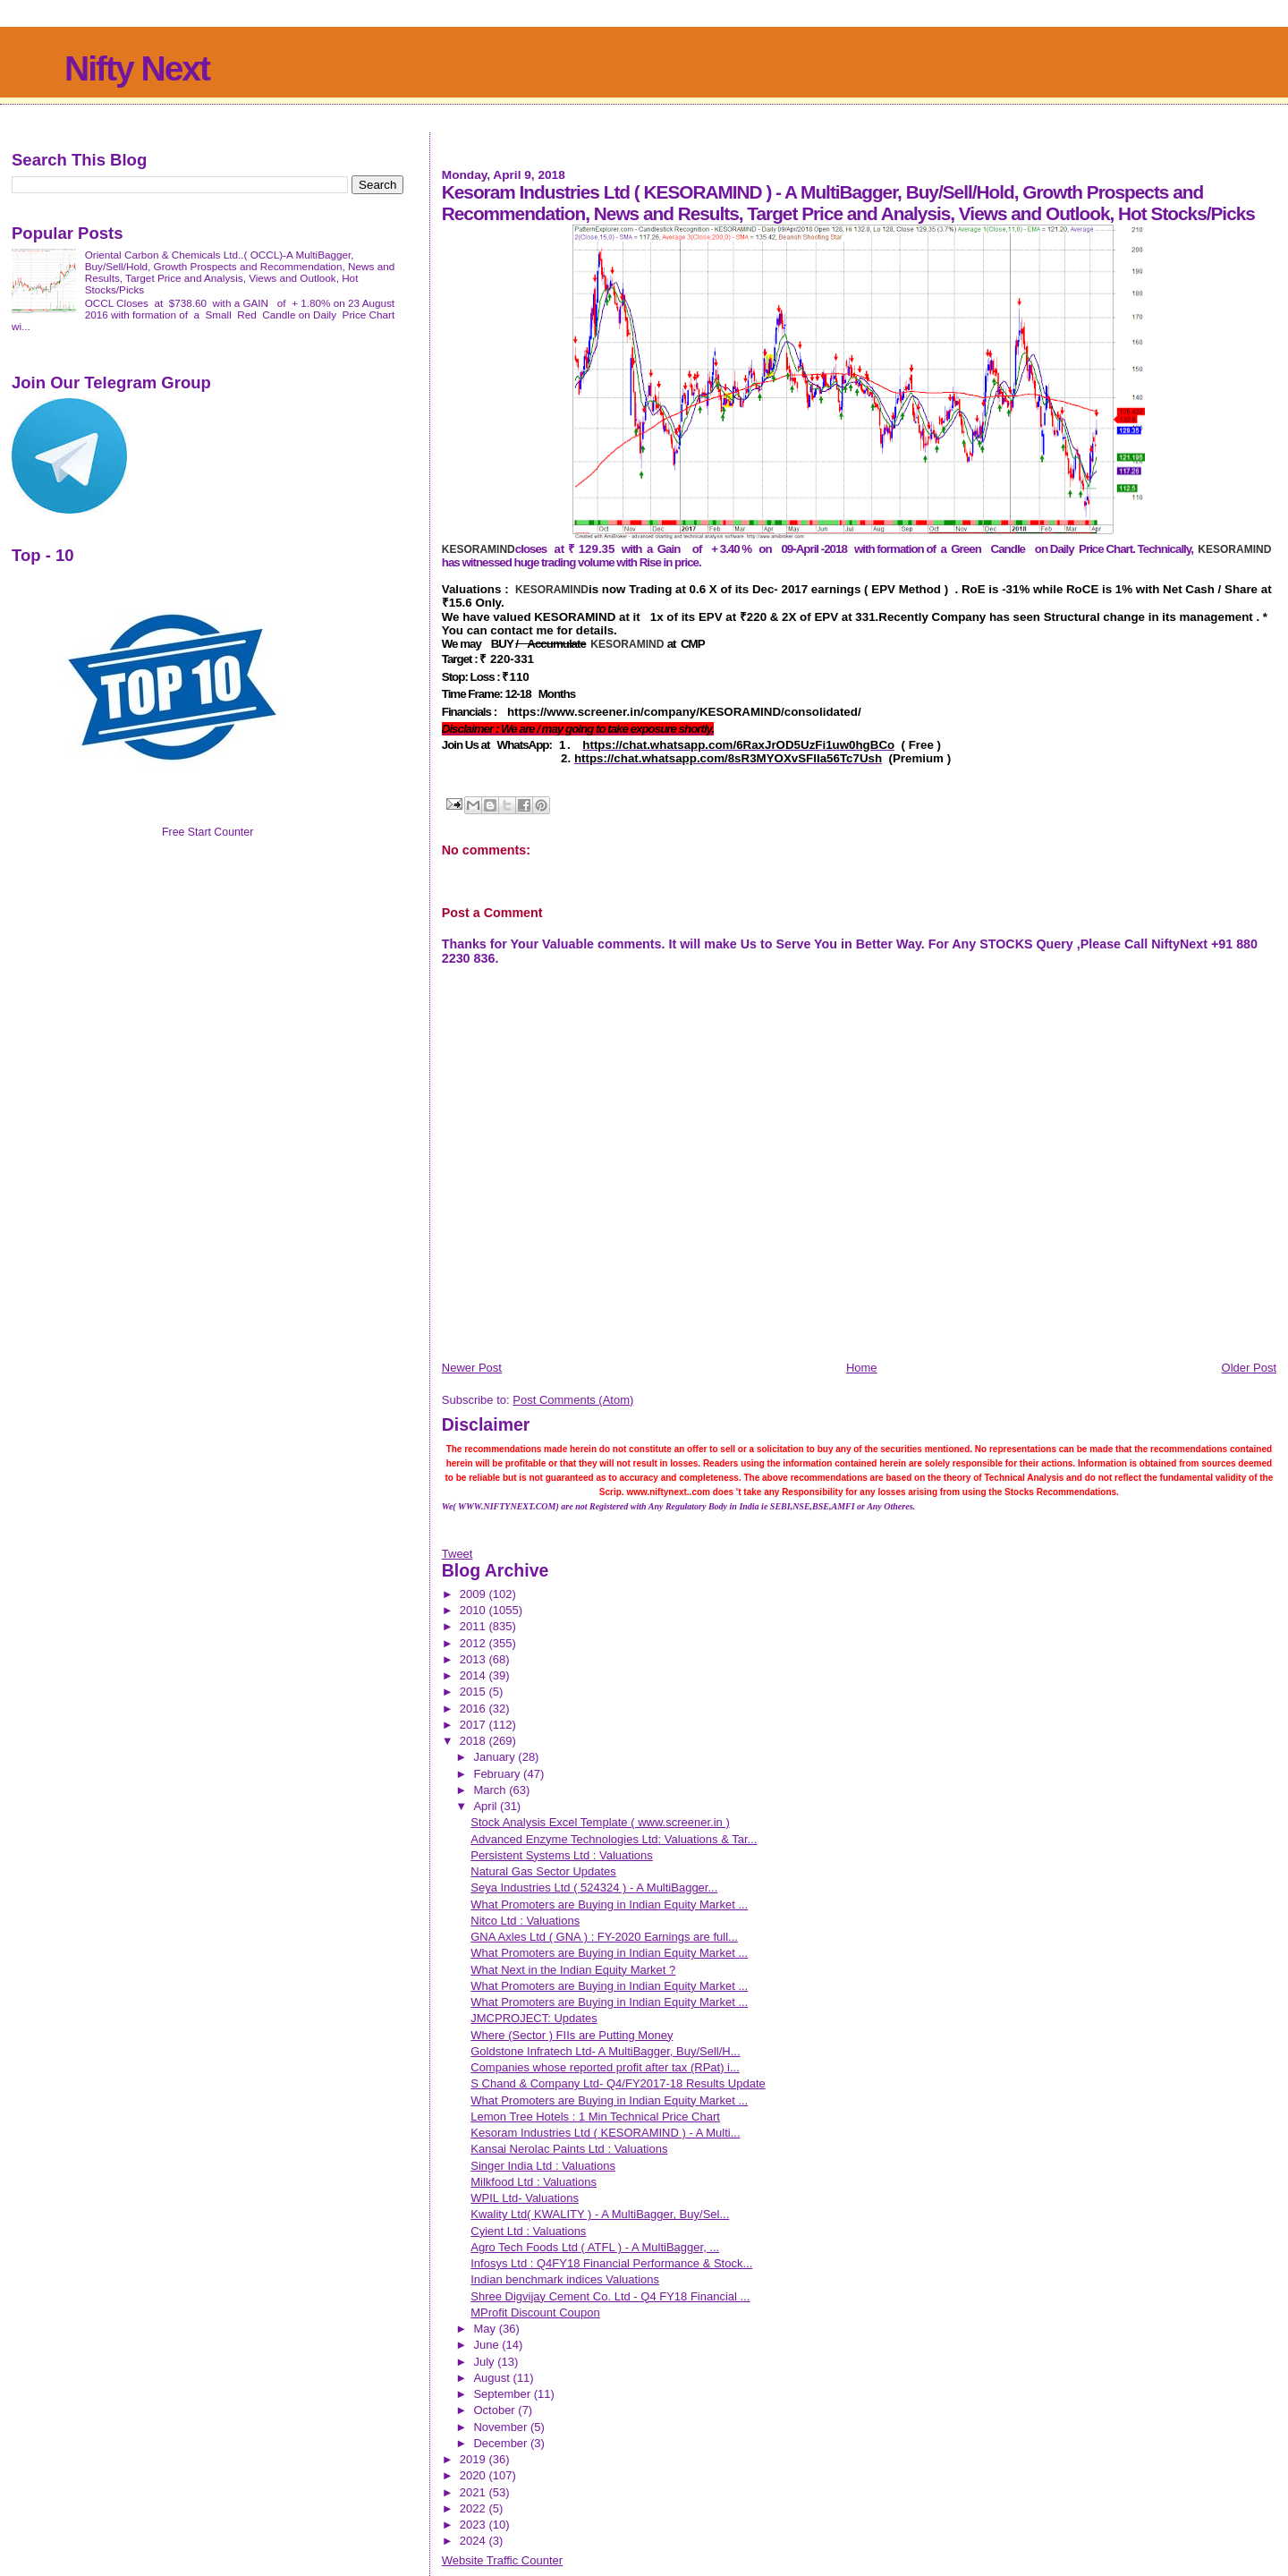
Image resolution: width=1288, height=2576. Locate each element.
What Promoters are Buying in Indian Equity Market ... (609, 1904)
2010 (474, 1610)
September (503, 2394)
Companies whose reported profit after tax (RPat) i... (605, 2067)
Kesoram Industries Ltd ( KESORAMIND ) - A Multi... (605, 2132)
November (501, 2427)
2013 (474, 1659)
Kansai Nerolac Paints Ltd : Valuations (568, 2148)
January (495, 1757)
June (487, 2344)
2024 (474, 2540)
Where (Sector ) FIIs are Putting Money (571, 2035)
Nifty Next (136, 68)
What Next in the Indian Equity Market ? (572, 1970)
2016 (474, 1708)
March (491, 1790)
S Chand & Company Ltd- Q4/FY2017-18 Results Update (618, 2083)
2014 (474, 1675)
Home (861, 1367)
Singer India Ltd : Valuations (542, 2165)
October (495, 2410)
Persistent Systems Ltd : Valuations (561, 1855)
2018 (474, 1740)
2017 (474, 1724)
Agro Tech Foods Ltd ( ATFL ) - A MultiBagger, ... (594, 2247)
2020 (474, 2475)
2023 (474, 2524)
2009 (474, 1594)
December (501, 2443)
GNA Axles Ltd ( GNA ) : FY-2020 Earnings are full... (604, 1936)
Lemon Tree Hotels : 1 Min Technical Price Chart (595, 2116)
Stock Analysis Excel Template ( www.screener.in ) (600, 1822)
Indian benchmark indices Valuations (564, 2279)
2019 (474, 2459)
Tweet (457, 1553)
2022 (474, 2508)
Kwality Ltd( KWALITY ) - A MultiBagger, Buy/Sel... (599, 2214)
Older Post (1249, 1367)
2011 (474, 1626)
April (486, 1806)
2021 (474, 2492)
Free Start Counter (207, 832)
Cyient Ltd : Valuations (528, 2231)
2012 (474, 1643)
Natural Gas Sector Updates (543, 1871)
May (485, 2328)
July (485, 2361)
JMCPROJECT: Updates (533, 2018)
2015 (474, 1691)
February (498, 1774)
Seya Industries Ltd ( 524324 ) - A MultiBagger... (593, 1887)
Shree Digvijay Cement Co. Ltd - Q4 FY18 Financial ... (610, 2296)
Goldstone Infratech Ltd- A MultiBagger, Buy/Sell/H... (605, 2051)
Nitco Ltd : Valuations (525, 1920)
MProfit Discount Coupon (535, 2312)
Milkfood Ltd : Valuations (533, 2182)
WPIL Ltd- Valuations (524, 2198)
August (493, 2378)
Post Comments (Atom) (573, 1400)
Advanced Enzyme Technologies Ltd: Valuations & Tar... (613, 1839)
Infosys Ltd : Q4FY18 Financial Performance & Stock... (611, 2263)
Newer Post (472, 1367)
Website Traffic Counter (502, 2560)
